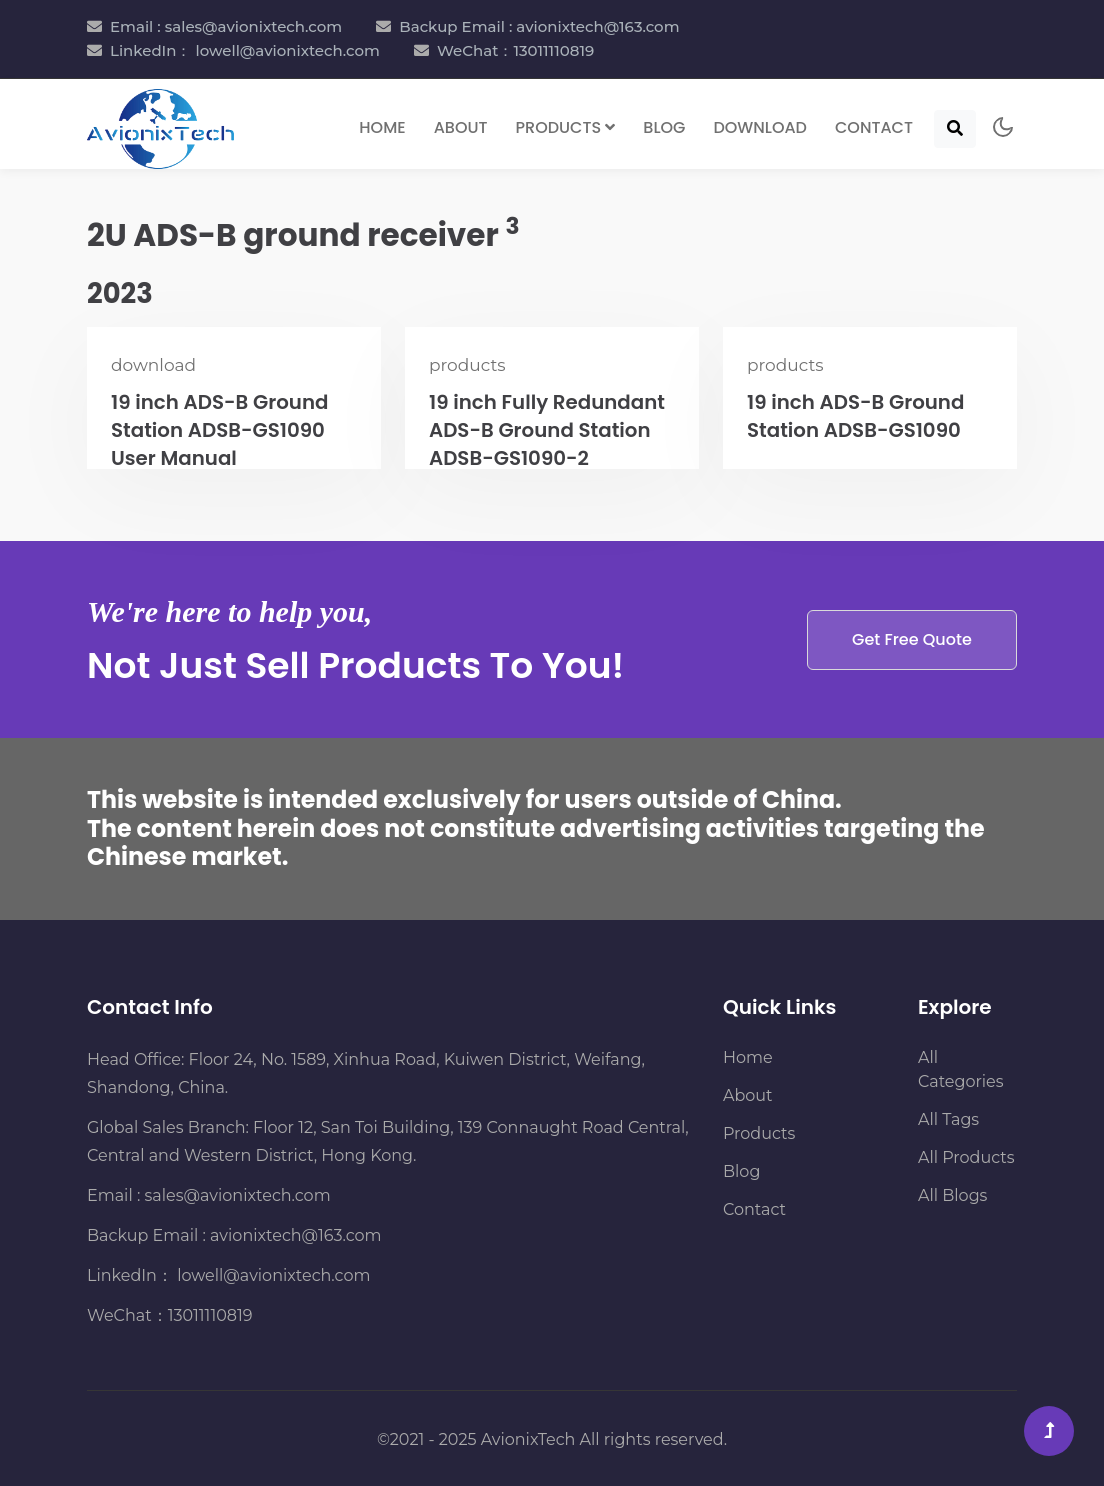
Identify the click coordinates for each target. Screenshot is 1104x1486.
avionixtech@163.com (295, 1235)
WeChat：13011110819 (515, 50)
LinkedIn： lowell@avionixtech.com (245, 50)
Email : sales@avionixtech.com (226, 26)
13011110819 (210, 1315)
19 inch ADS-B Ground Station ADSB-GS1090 (857, 417)
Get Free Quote (911, 639)
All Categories (961, 1069)
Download (760, 125)
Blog (664, 125)
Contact (874, 125)
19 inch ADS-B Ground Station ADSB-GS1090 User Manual (221, 431)
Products (759, 1133)
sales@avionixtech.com (238, 1195)
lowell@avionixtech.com (271, 1275)
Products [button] (566, 125)
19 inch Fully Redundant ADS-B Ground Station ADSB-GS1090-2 (548, 431)
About (461, 125)
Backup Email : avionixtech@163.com (539, 26)
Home (382, 125)
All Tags (948, 1119)
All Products (966, 1157)
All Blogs (952, 1195)
